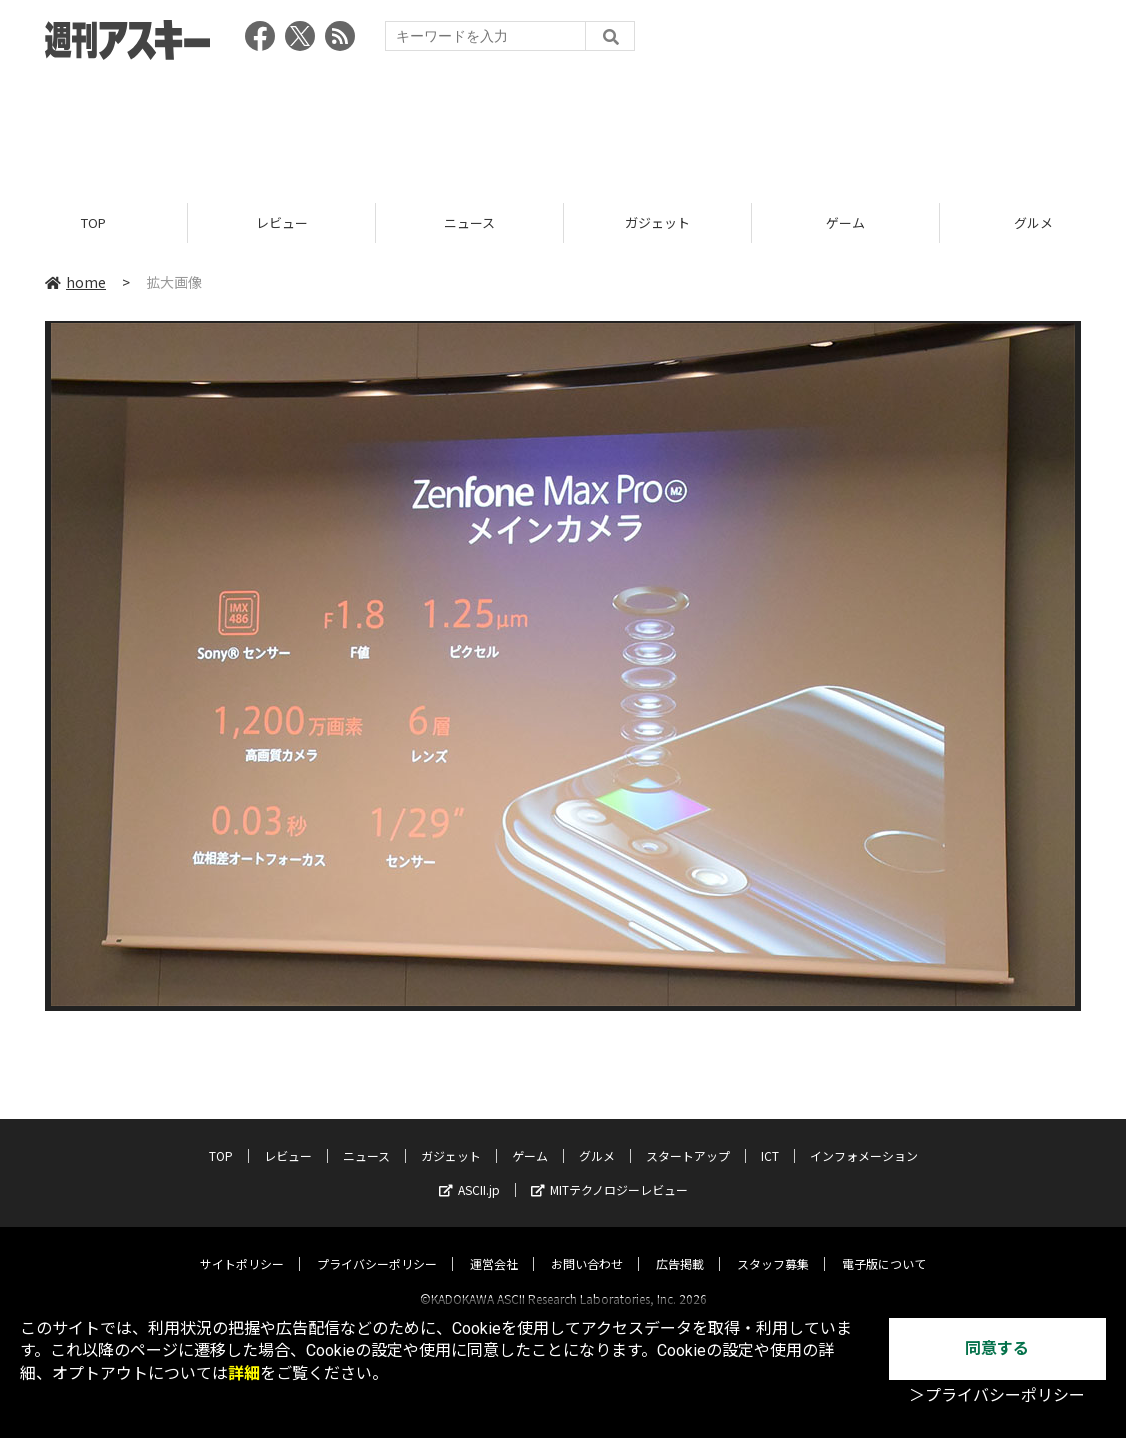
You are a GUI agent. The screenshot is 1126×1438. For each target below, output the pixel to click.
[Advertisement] (563, 125)
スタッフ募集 (773, 1245)
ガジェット (657, 222)
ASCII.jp (469, 1171)
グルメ (597, 1137)
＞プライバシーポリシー (997, 1395)
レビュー (282, 222)
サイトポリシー (242, 1245)
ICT (770, 1137)
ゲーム (845, 222)
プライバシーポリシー (377, 1245)
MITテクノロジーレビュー (609, 1171)
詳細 (244, 1373)
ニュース (469, 222)
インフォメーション (864, 1137)
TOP (93, 222)
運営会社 (494, 1245)
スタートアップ (688, 1137)
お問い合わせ (587, 1245)
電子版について (884, 1245)
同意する (997, 1348)
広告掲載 (680, 1245)
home (75, 282)
